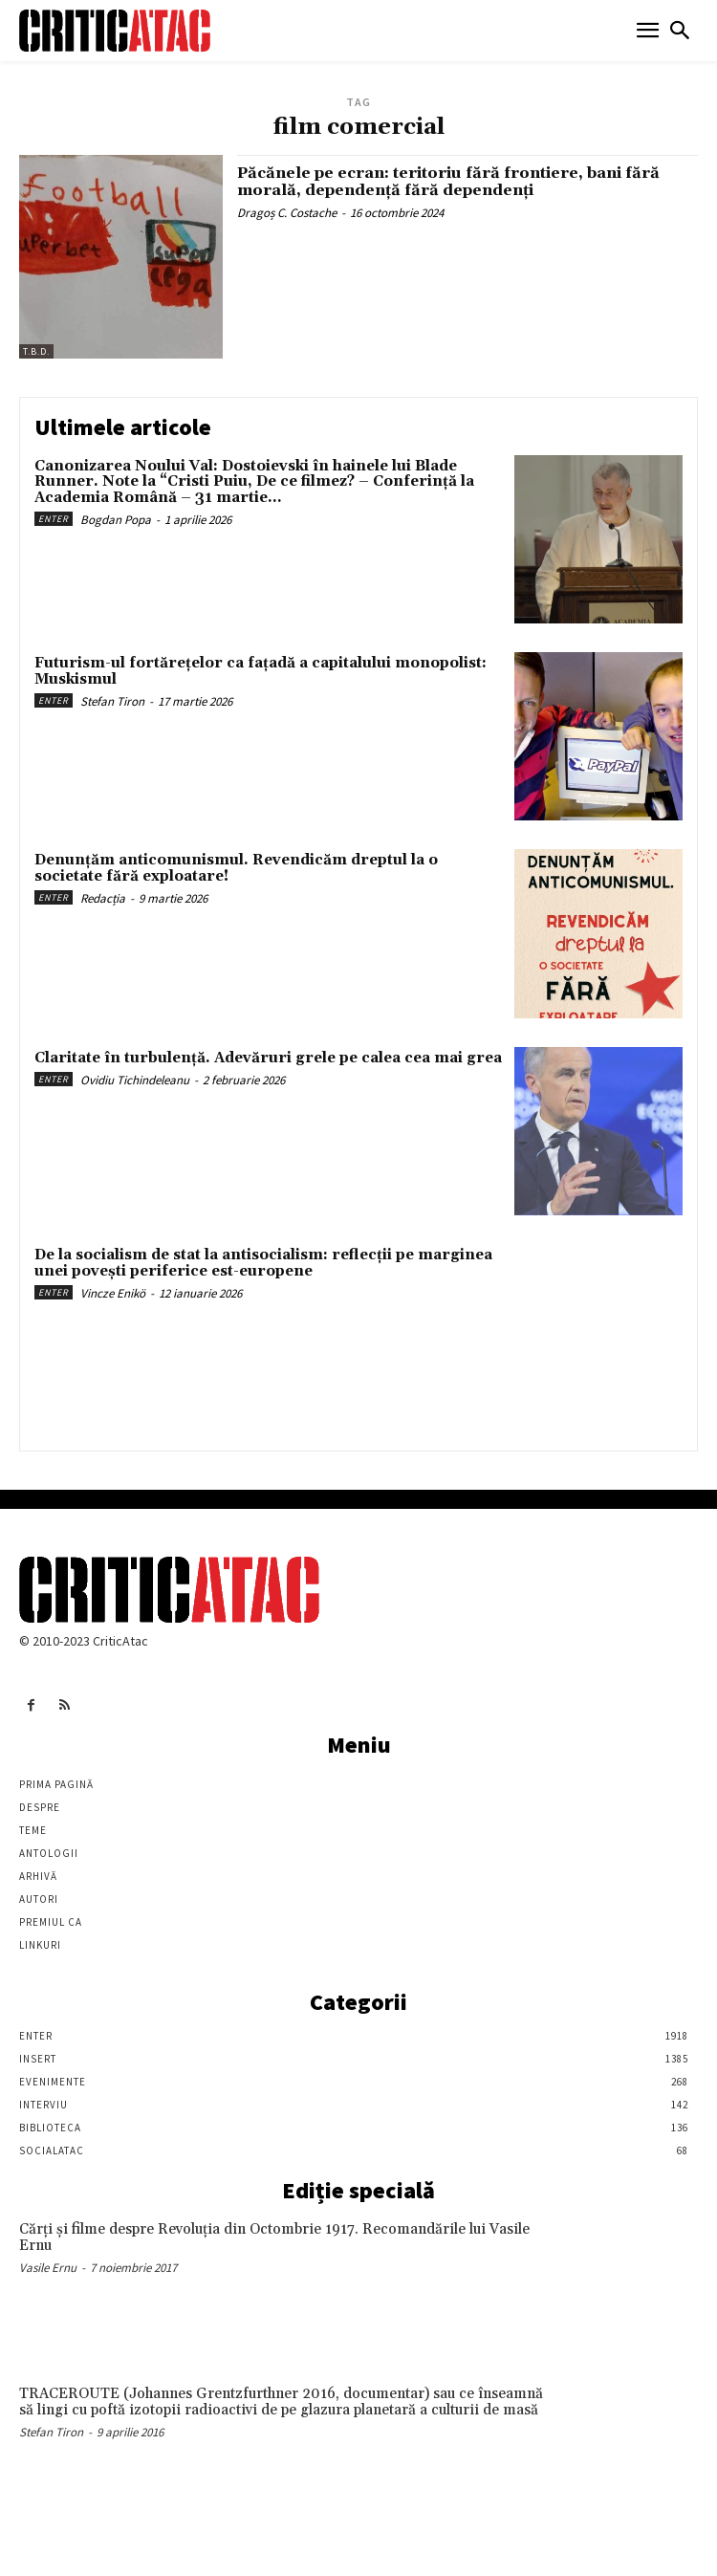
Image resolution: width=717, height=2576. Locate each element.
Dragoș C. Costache (287, 213)
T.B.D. (36, 351)
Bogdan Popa (115, 520)
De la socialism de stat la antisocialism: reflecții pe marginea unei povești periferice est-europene (263, 1263)
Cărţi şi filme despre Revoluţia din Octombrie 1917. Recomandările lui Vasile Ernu (274, 2237)
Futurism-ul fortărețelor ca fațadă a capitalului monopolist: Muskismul (260, 671)
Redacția (102, 898)
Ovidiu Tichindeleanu (134, 1080)
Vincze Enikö (112, 1293)
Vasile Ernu (47, 2267)
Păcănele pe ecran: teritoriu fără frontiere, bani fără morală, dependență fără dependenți (448, 182)
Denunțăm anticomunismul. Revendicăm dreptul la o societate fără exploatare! (236, 868)
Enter (53, 519)
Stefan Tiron (112, 701)
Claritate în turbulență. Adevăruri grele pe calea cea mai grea (268, 1058)
